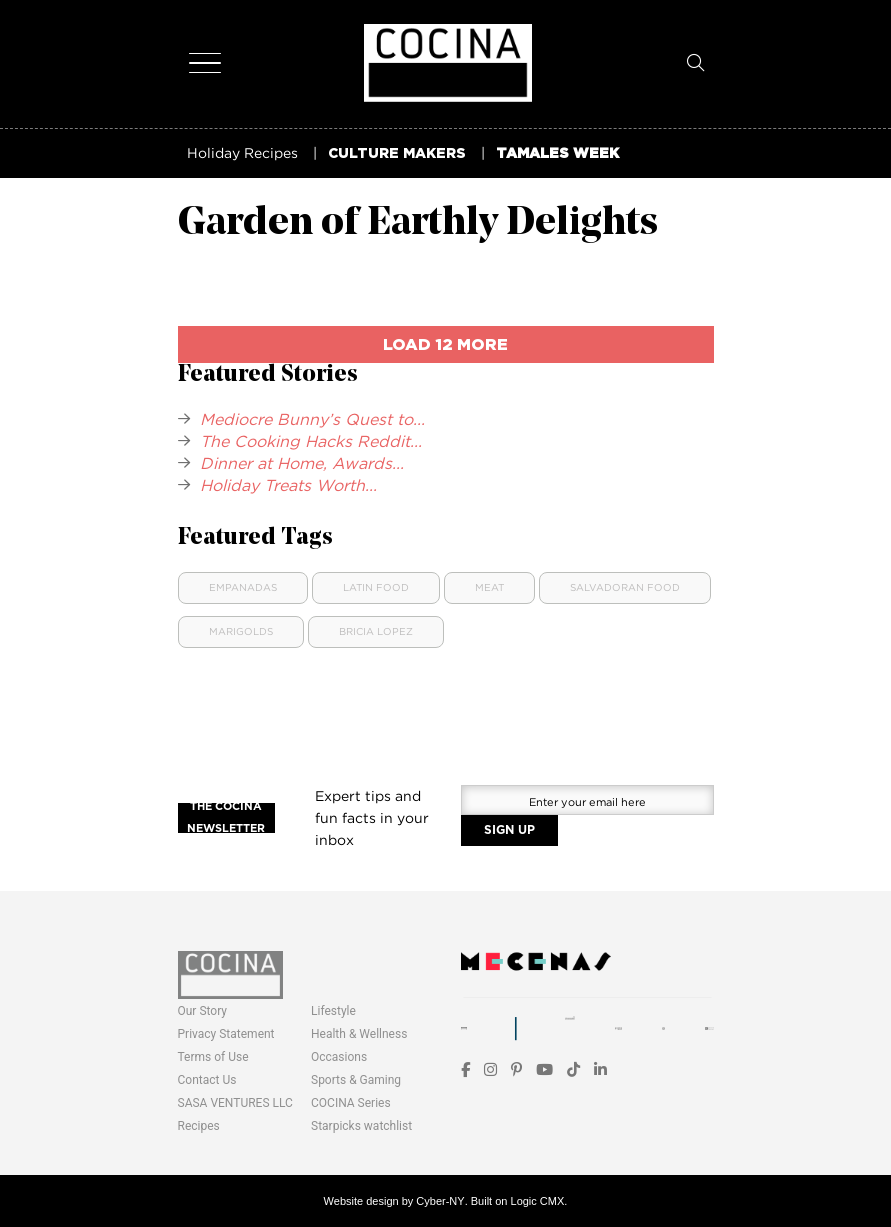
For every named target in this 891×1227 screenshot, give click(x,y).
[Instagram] (490, 1069)
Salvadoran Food (625, 587)
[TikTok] (573, 1069)
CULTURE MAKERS (397, 152)
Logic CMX (538, 1201)
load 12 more (445, 344)
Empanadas (243, 587)
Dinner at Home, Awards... (302, 463)
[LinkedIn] (600, 1069)
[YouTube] (544, 1069)
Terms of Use (213, 1057)
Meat (489, 587)
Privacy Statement (226, 1034)
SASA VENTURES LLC (235, 1103)
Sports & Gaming (356, 1080)
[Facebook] (465, 1069)
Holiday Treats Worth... (288, 485)
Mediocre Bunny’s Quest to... (312, 419)
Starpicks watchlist (361, 1126)
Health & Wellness (359, 1034)
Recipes (199, 1126)
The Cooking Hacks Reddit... (311, 441)
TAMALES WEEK (557, 152)
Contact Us (207, 1080)
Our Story (203, 1011)
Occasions (339, 1057)
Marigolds (241, 631)
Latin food (376, 587)
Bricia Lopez (376, 631)
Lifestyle (333, 1011)
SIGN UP (509, 830)
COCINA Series (351, 1103)
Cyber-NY (440, 1201)
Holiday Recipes (242, 152)
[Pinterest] (516, 1069)
